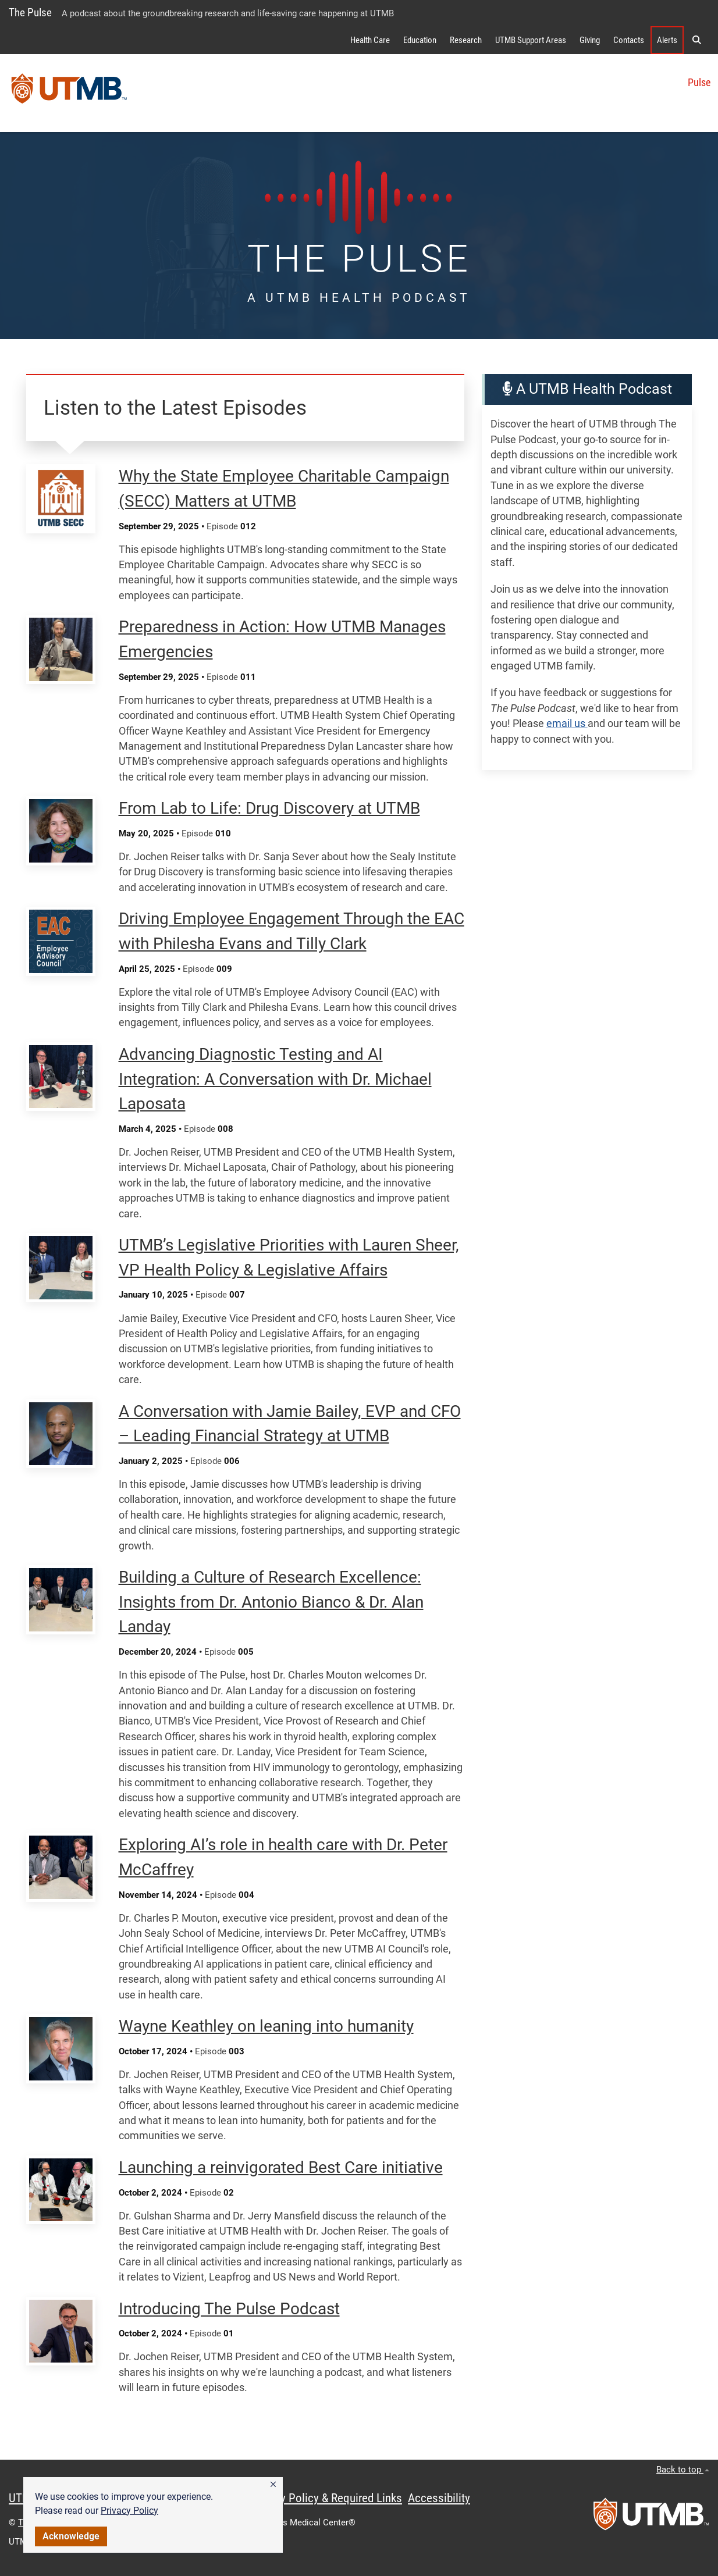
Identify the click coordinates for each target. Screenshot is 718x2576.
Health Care (370, 40)
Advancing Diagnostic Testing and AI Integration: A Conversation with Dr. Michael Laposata (275, 1079)
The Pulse (30, 12)
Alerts (667, 40)
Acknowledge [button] (70, 2536)
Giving (590, 40)
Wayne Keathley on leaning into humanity (266, 2026)
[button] (273, 2484)
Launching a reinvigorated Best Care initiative (281, 2167)
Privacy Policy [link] (129, 2510)
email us (567, 723)
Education (419, 40)
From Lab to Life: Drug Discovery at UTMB (269, 808)
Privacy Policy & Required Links (326, 2498)
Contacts (628, 40)
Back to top (682, 2469)
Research (466, 40)
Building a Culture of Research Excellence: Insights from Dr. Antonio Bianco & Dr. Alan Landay (271, 1601)
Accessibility (439, 2498)
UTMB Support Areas (530, 40)
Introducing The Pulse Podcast (229, 2308)
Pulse (699, 82)
